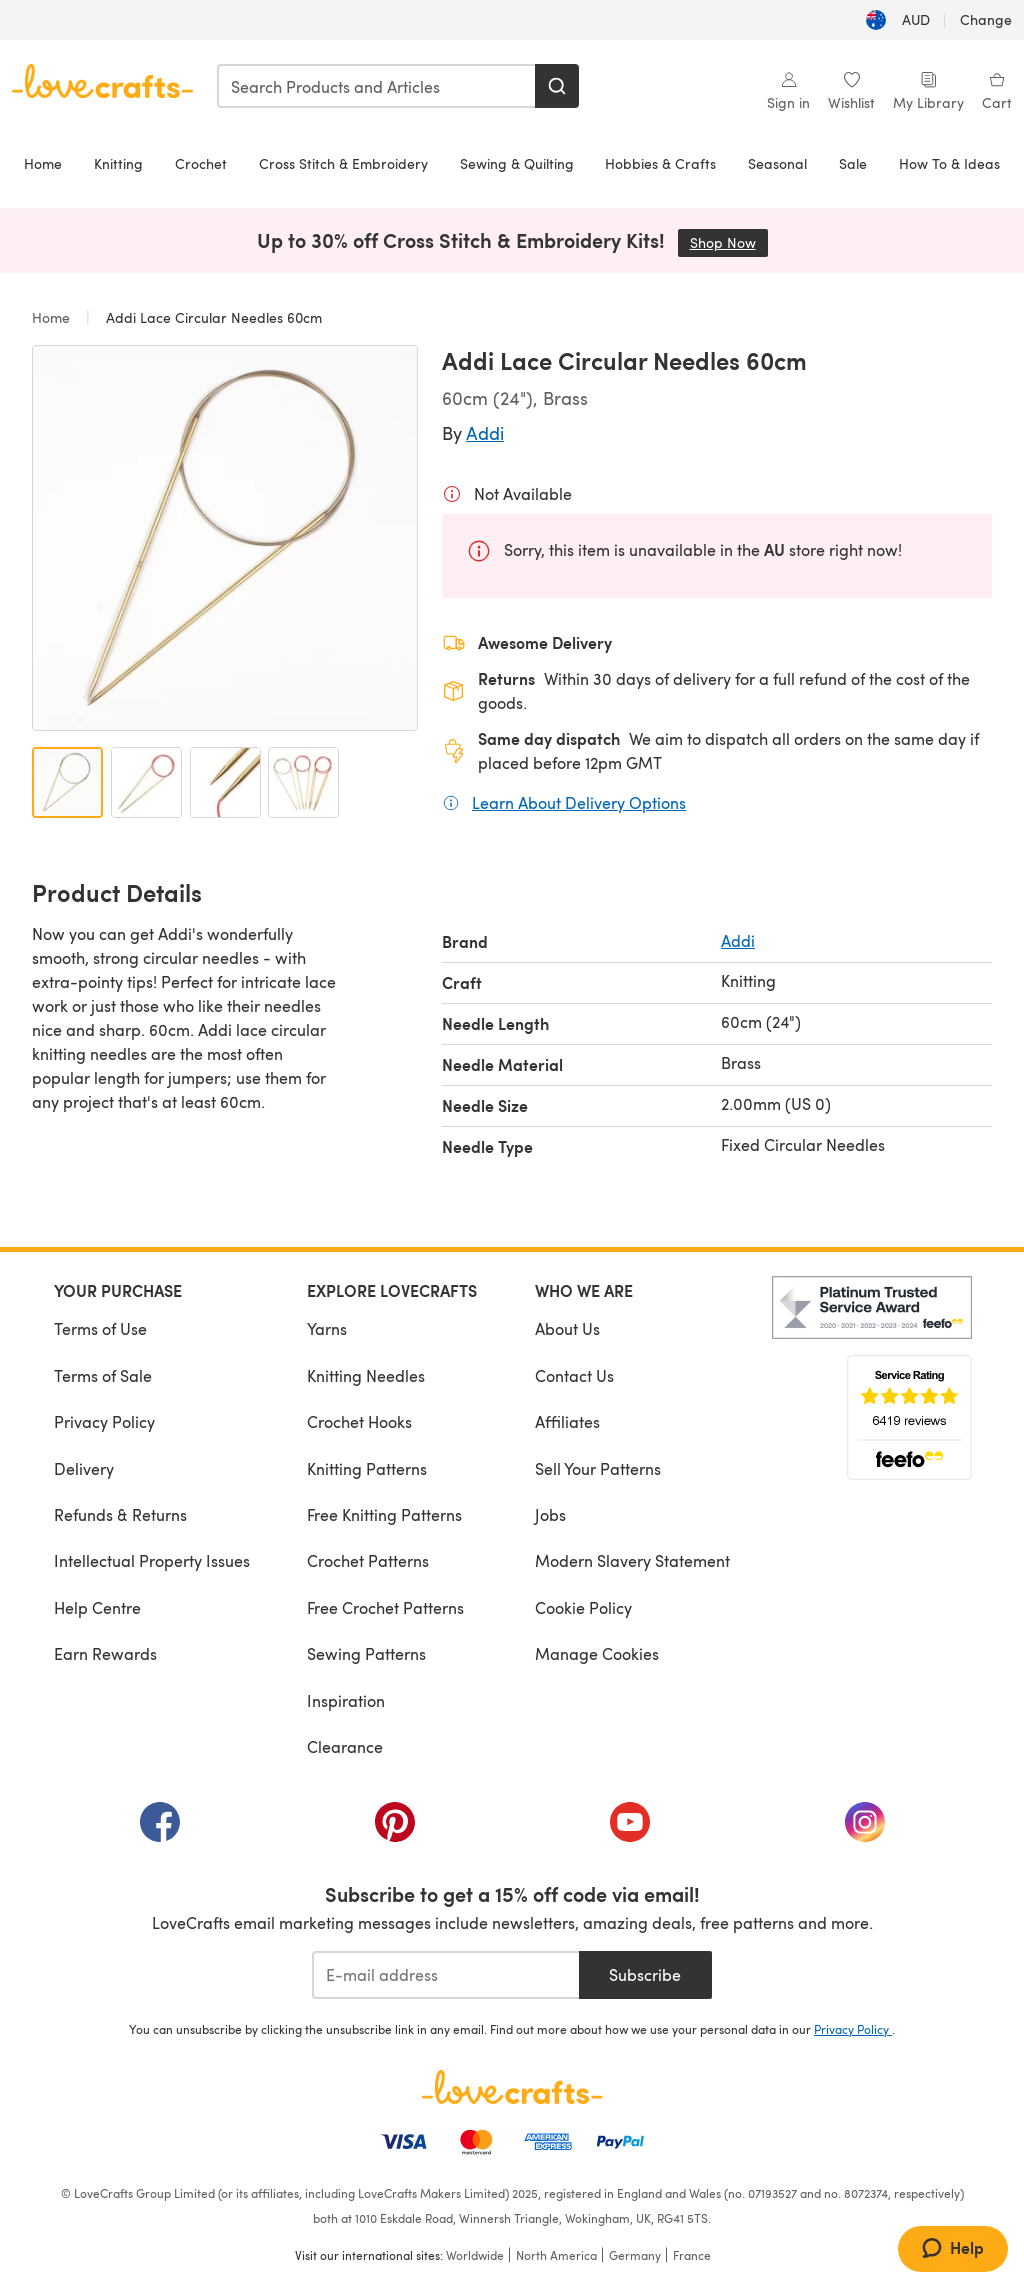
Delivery (84, 1468)
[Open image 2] (146, 782)
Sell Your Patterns (598, 1468)
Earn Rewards (105, 1653)
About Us (567, 1328)
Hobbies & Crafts (660, 163)
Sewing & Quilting (517, 163)
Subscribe (645, 1974)
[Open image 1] (67, 782)
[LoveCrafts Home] (512, 2087)
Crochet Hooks (359, 1421)
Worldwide (475, 2255)
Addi (485, 432)
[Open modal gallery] (225, 538)
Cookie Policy (583, 1607)
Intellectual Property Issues (152, 1560)
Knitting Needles (366, 1375)
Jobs (550, 1514)
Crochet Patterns (368, 1560)
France (692, 2255)
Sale (853, 163)
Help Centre (97, 1607)
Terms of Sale (103, 1375)
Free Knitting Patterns (384, 1514)
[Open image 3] (225, 782)
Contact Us (574, 1375)
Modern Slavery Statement (632, 1560)
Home (43, 163)
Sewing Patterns (366, 1653)
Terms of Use (100, 1328)
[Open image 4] (303, 782)
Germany (635, 2255)
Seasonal (777, 163)
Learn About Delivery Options (579, 802)
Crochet (201, 163)
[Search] (557, 86)
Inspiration (346, 1700)
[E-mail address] (445, 1975)
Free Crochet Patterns (385, 1607)
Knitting (118, 163)
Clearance (345, 1746)
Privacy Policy (104, 1421)
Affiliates (567, 1421)
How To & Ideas (949, 163)
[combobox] (377, 86)
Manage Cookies (597, 1653)
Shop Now (729, 242)
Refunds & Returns (120, 1514)
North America (556, 2255)
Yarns (327, 1328)
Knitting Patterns (367, 1468)
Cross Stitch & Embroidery (343, 163)
